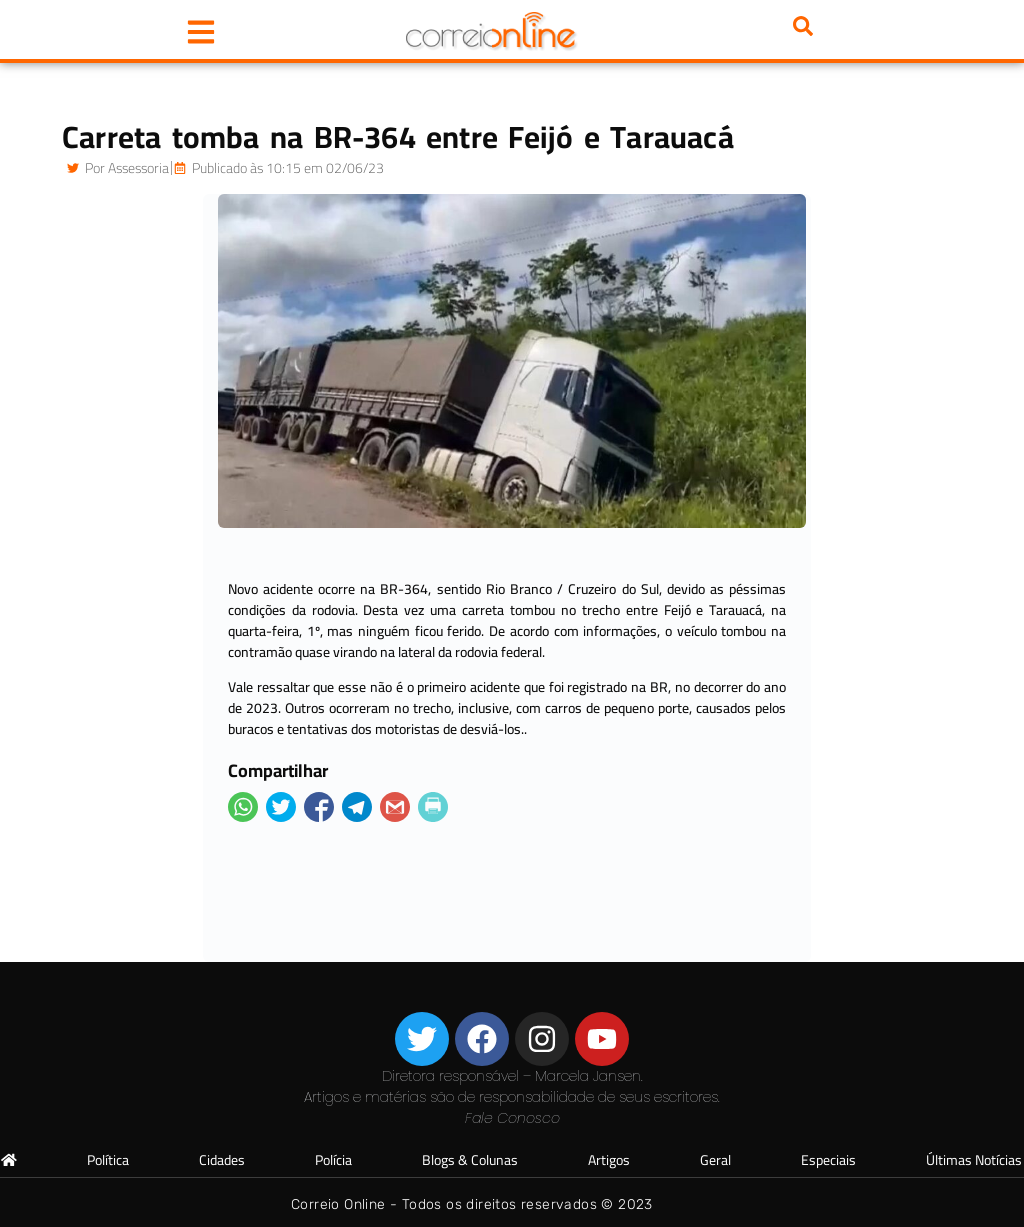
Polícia (333, 1160)
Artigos (609, 1160)
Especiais (828, 1160)
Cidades (222, 1160)
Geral (715, 1160)
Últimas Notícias (974, 1160)
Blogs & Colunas (470, 1160)
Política (108, 1160)
